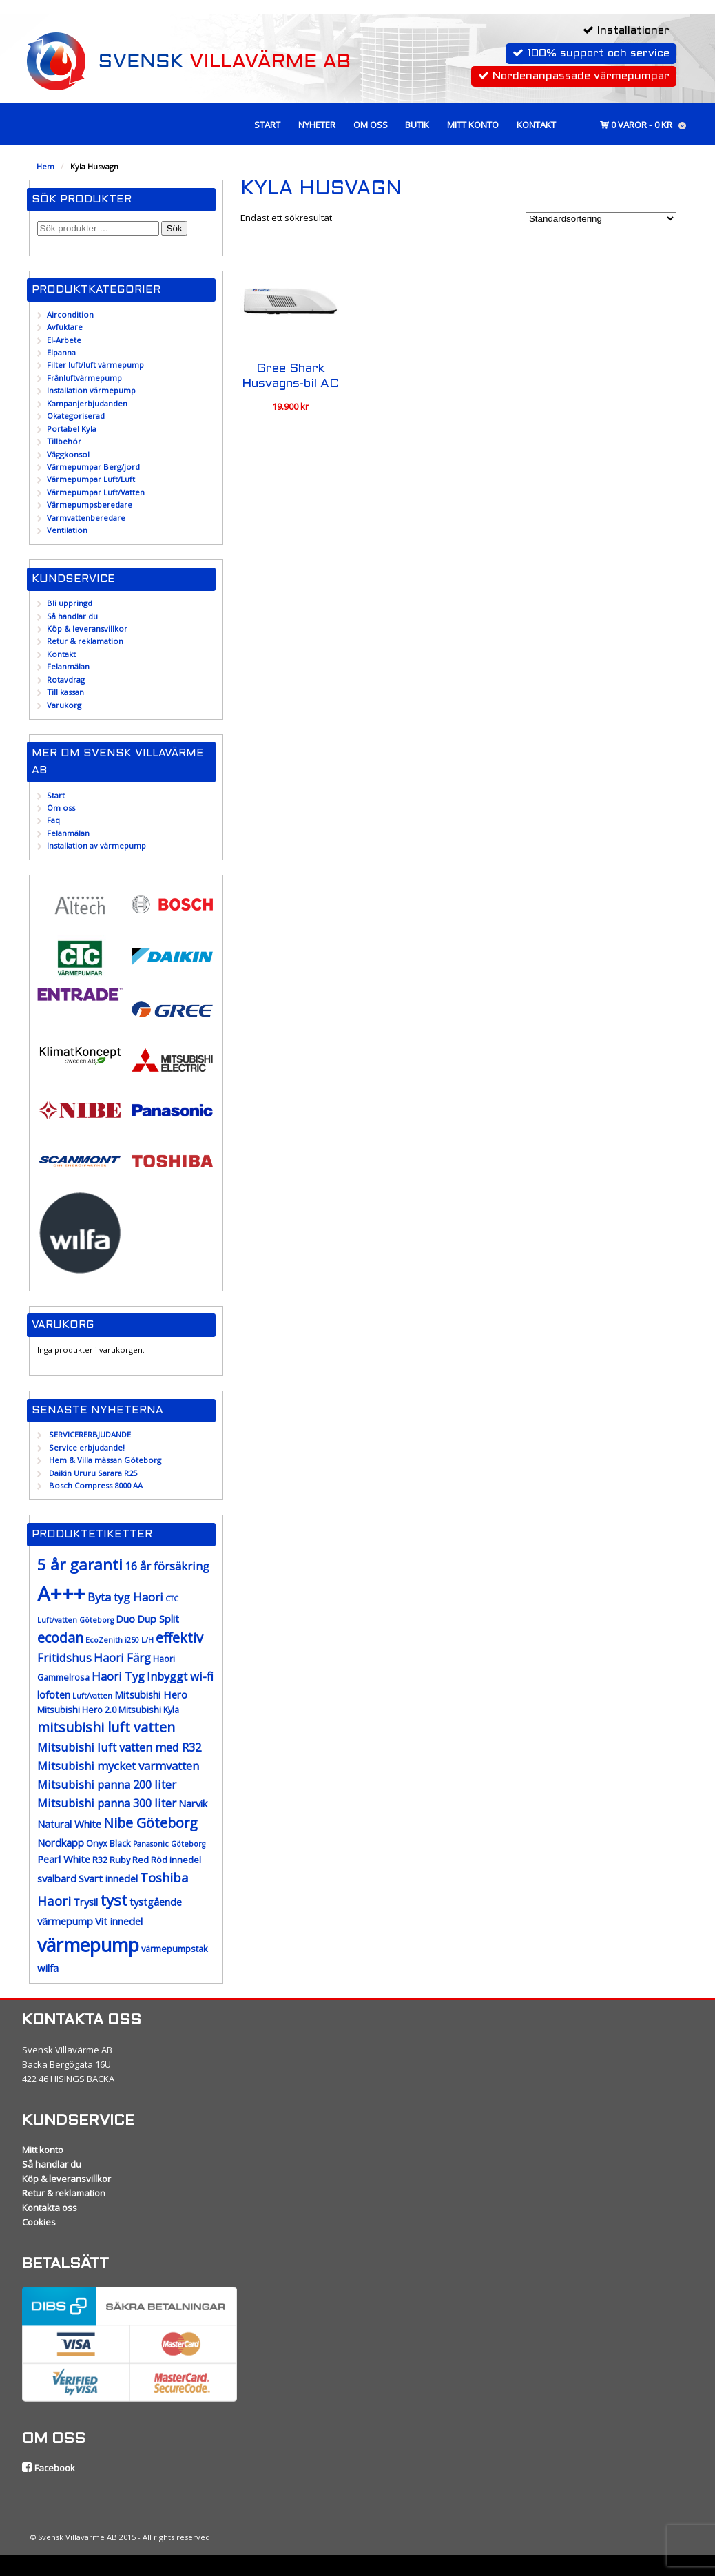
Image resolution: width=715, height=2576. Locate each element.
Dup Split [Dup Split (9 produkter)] (158, 1618)
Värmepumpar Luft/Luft (91, 479)
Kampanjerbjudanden (87, 403)
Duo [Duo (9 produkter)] (125, 1618)
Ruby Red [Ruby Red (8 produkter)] (129, 1859)
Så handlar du (72, 616)
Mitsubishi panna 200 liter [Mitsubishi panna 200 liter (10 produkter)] (106, 1784)
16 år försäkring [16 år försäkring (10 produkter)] (167, 1566)
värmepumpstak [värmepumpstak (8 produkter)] (174, 1948)
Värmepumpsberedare (89, 504)
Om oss (370, 124)
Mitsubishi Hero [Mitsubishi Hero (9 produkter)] (150, 1694)
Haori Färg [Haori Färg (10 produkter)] (122, 1657)
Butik (417, 124)
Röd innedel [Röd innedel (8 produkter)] (176, 1859)
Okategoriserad (76, 416)
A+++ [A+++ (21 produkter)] (61, 1594)
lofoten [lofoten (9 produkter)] (53, 1694)
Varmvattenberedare (86, 517)
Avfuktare (65, 327)
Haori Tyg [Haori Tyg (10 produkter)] (118, 1676)
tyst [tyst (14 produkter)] (113, 1900)
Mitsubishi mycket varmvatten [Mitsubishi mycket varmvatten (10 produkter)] (118, 1766)
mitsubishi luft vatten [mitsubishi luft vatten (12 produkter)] (106, 1727)
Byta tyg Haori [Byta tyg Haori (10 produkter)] (125, 1597)
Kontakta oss (49, 2207)
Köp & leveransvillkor (87, 628)
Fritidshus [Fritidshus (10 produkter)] (64, 1657)
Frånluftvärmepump (84, 378)
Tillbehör (64, 441)
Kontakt (536, 124)
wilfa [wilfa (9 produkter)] (48, 1968)
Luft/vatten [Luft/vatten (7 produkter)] (92, 1696)
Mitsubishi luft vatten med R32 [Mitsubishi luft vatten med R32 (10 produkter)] (119, 1747)
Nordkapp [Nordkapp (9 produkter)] (60, 1842)
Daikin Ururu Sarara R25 (93, 1473)
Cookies (39, 2222)
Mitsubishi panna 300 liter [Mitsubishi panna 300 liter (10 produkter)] (106, 1803)
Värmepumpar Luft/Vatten (96, 492)
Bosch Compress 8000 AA (96, 1485)
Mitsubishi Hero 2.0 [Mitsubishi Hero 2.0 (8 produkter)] (76, 1709)
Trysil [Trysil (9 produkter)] (85, 1902)
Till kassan (65, 692)
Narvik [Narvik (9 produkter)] (192, 1803)
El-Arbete (64, 340)
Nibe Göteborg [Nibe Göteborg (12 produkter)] (150, 1823)
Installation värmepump (91, 390)
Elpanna (61, 352)
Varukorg (64, 705)
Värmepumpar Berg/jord (93, 466)
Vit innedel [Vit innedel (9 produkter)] (119, 1921)
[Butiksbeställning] (601, 218)
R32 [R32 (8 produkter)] (99, 1859)
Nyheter (316, 124)
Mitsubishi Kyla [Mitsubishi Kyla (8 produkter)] (148, 1709)
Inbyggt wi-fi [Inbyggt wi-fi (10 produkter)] (180, 1676)
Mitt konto (473, 124)
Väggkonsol (68, 454)
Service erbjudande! (87, 1447)
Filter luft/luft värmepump (95, 365)
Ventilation (67, 530)
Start (267, 124)
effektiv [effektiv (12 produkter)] (179, 1637)
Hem (45, 166)
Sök (175, 228)
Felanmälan (68, 666)
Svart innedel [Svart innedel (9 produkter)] (108, 1878)
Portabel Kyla (71, 429)
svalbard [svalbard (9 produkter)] (56, 1878)
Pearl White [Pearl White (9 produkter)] (63, 1859)
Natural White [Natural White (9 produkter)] (69, 1824)
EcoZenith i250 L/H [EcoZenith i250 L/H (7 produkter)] (119, 1640)
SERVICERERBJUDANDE (90, 1434)
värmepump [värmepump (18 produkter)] (88, 1944)
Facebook (48, 2468)
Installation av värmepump (96, 845)
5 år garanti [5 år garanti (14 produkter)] (80, 1564)
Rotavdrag (66, 679)
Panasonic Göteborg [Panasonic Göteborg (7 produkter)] (169, 1844)
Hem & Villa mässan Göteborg (105, 1460)
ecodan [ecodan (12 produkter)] (60, 1637)
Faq (53, 820)
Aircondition (70, 314)
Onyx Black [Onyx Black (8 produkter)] (108, 1843)
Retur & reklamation (85, 641)
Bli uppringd (69, 603)
